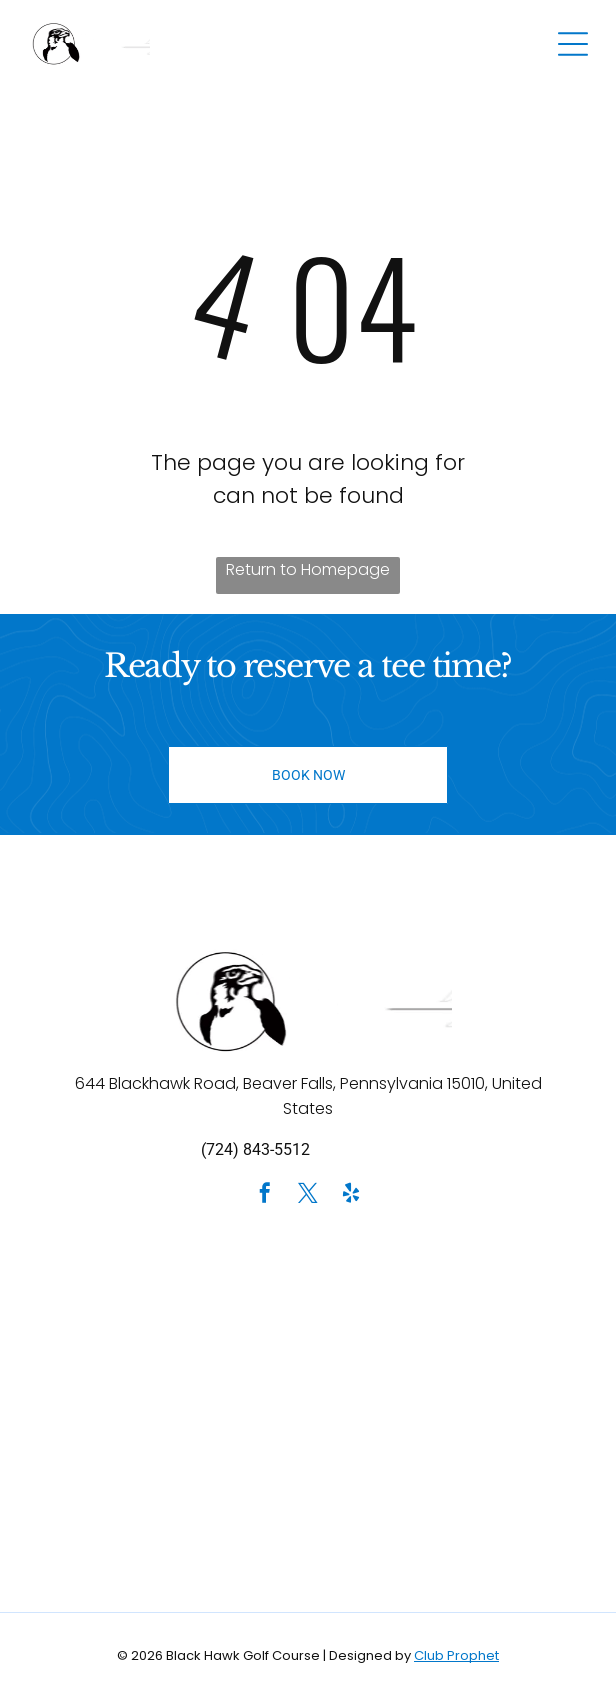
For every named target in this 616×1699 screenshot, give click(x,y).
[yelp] (351, 1195)
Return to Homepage (308, 569)
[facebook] (265, 1195)
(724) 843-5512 (255, 1149)
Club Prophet (456, 1655)
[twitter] (308, 1195)
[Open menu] (573, 44)
